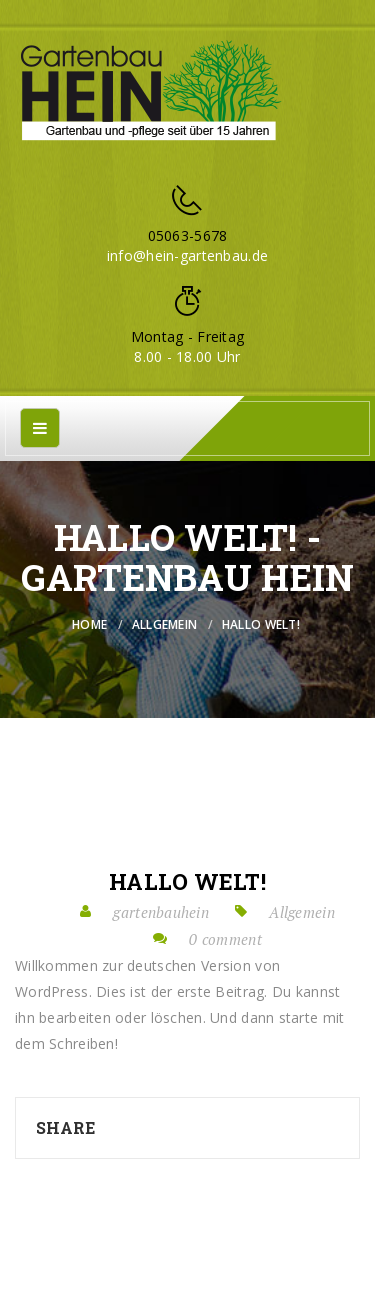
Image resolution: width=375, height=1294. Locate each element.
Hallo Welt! (187, 882)
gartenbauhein (161, 912)
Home (89, 624)
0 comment (225, 939)
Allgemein (165, 624)
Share (65, 1127)
